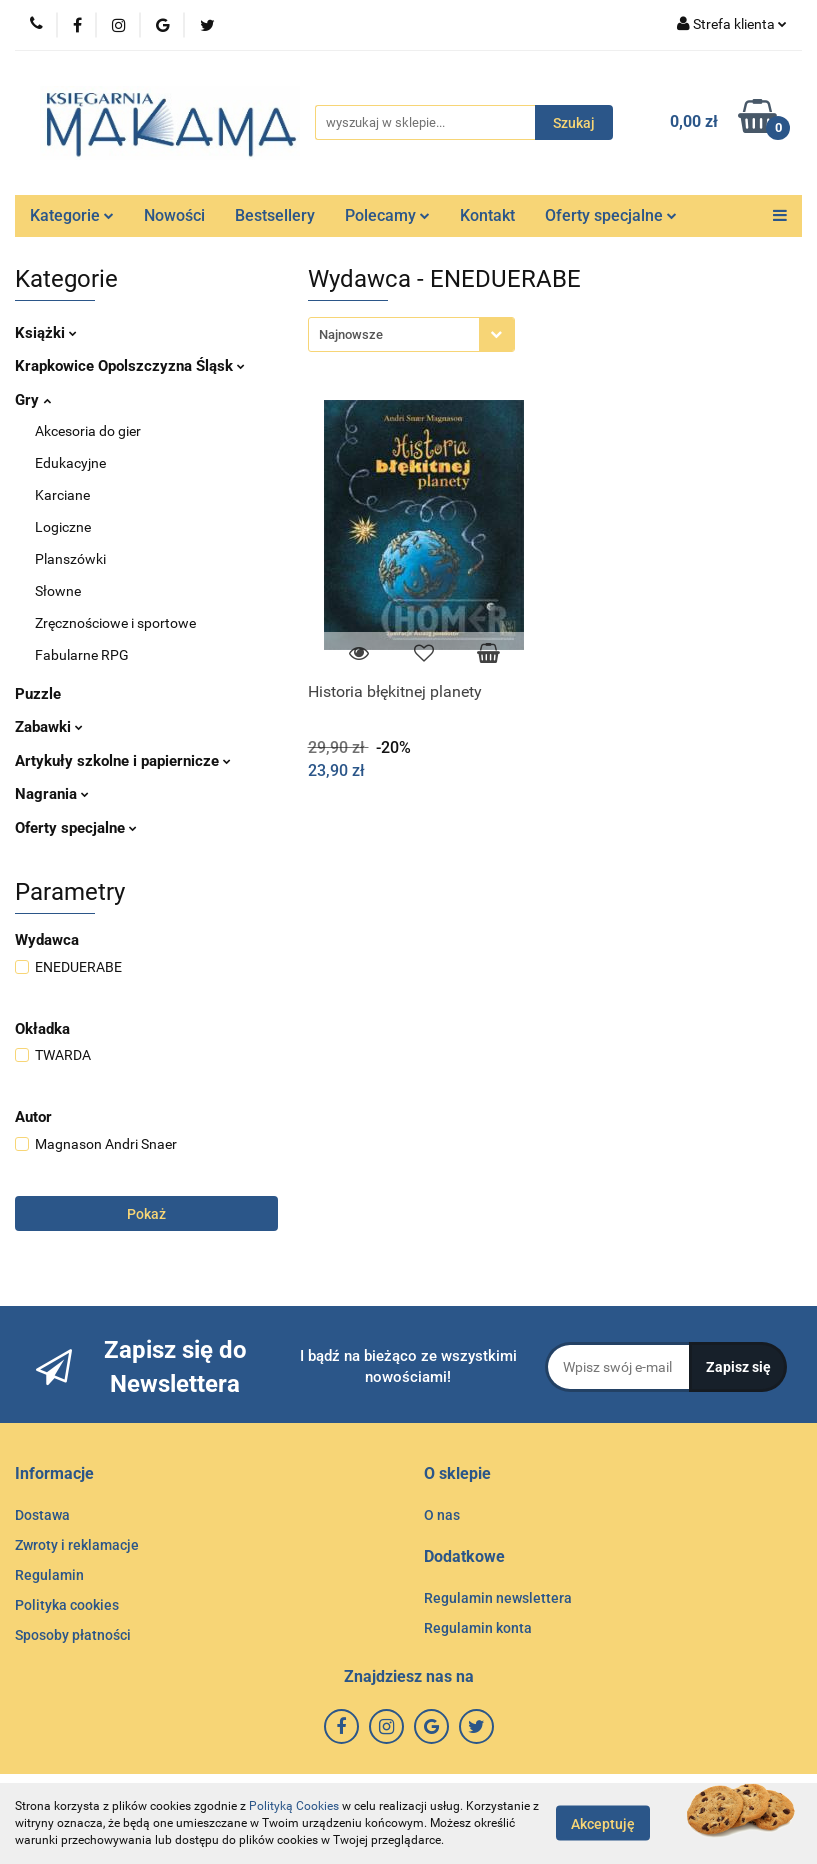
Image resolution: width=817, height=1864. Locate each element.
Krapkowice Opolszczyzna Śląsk (130, 366)
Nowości (174, 215)
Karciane (62, 495)
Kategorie (72, 215)
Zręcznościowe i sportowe (115, 623)
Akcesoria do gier (88, 431)
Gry (33, 400)
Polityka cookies (67, 1605)
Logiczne (63, 527)
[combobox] (411, 334)
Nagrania (52, 794)
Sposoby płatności (73, 1635)
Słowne (58, 591)
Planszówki (70, 559)
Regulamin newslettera (498, 1598)
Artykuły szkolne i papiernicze (123, 761)
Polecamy (387, 215)
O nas (442, 1515)
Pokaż (146, 1214)
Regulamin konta (478, 1628)
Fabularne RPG (82, 655)
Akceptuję (603, 1824)
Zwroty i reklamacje (77, 1545)
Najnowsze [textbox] (351, 334)
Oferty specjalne (611, 215)
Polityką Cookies (294, 1806)
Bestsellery (275, 215)
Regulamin (49, 1575)
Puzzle (38, 694)
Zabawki (49, 727)
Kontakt (487, 215)
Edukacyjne (70, 463)
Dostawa (42, 1515)
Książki (46, 333)
